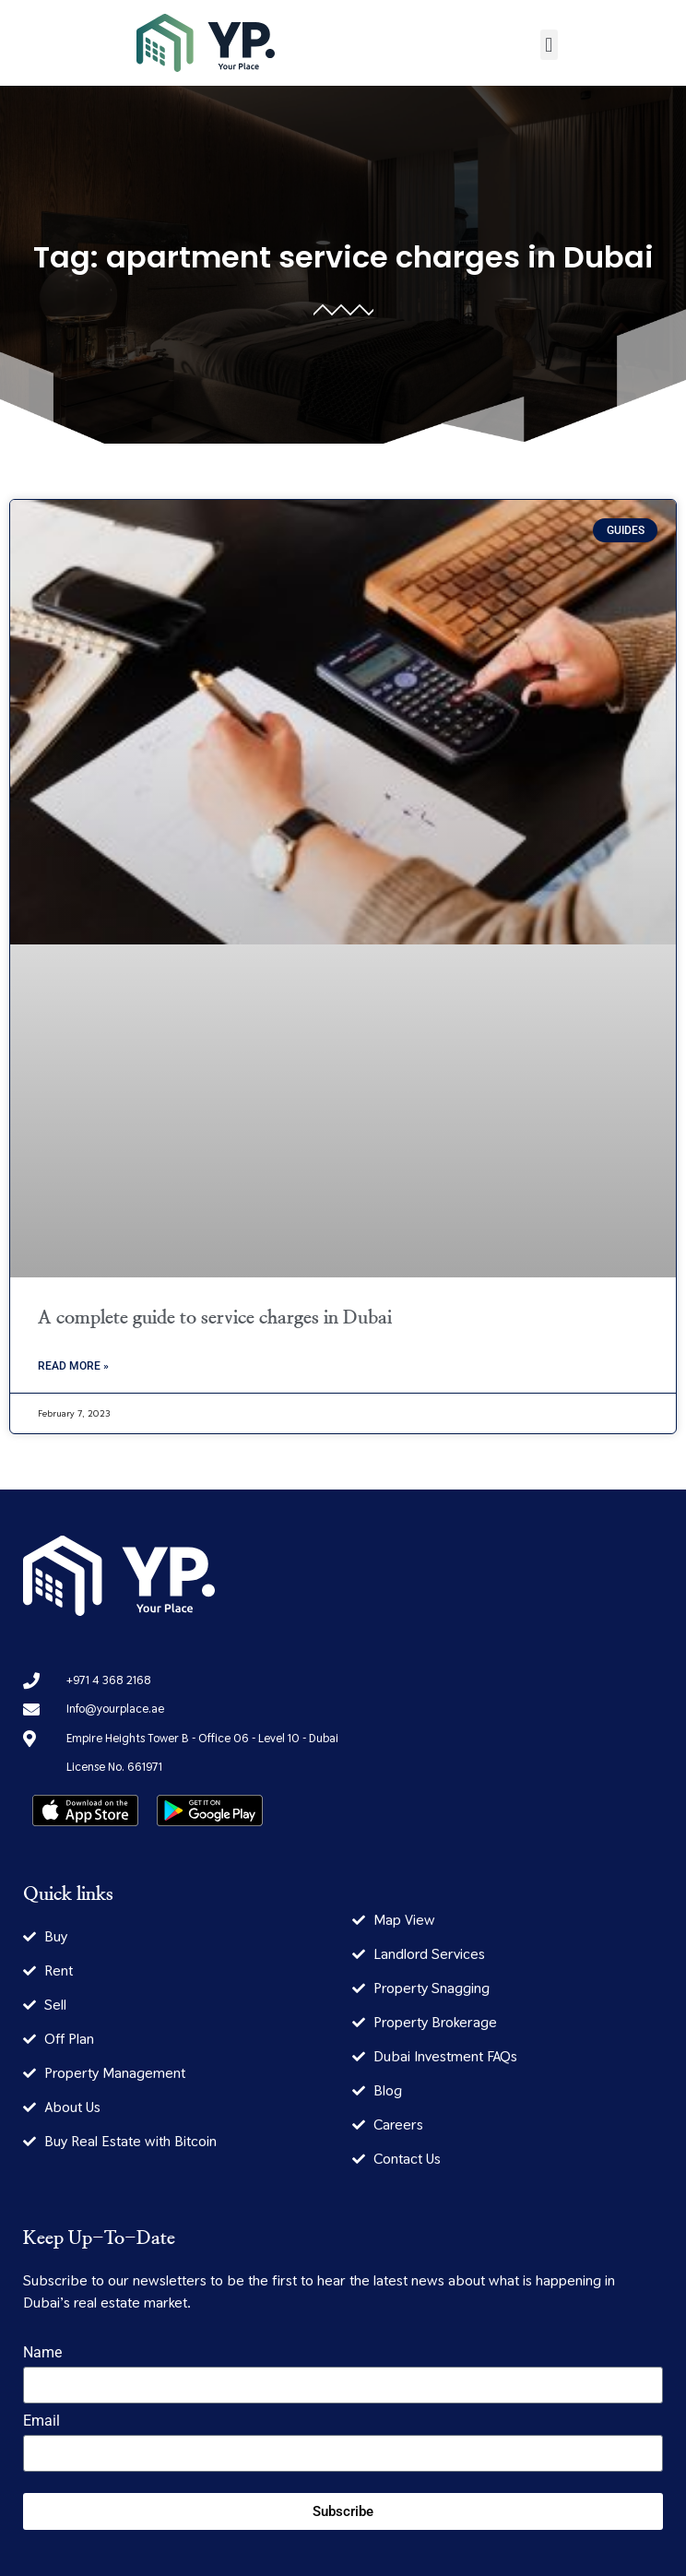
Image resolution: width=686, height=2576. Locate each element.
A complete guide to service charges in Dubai (215, 1318)
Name (42, 2353)
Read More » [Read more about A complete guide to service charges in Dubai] (73, 1365)
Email (41, 2421)
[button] (549, 45)
